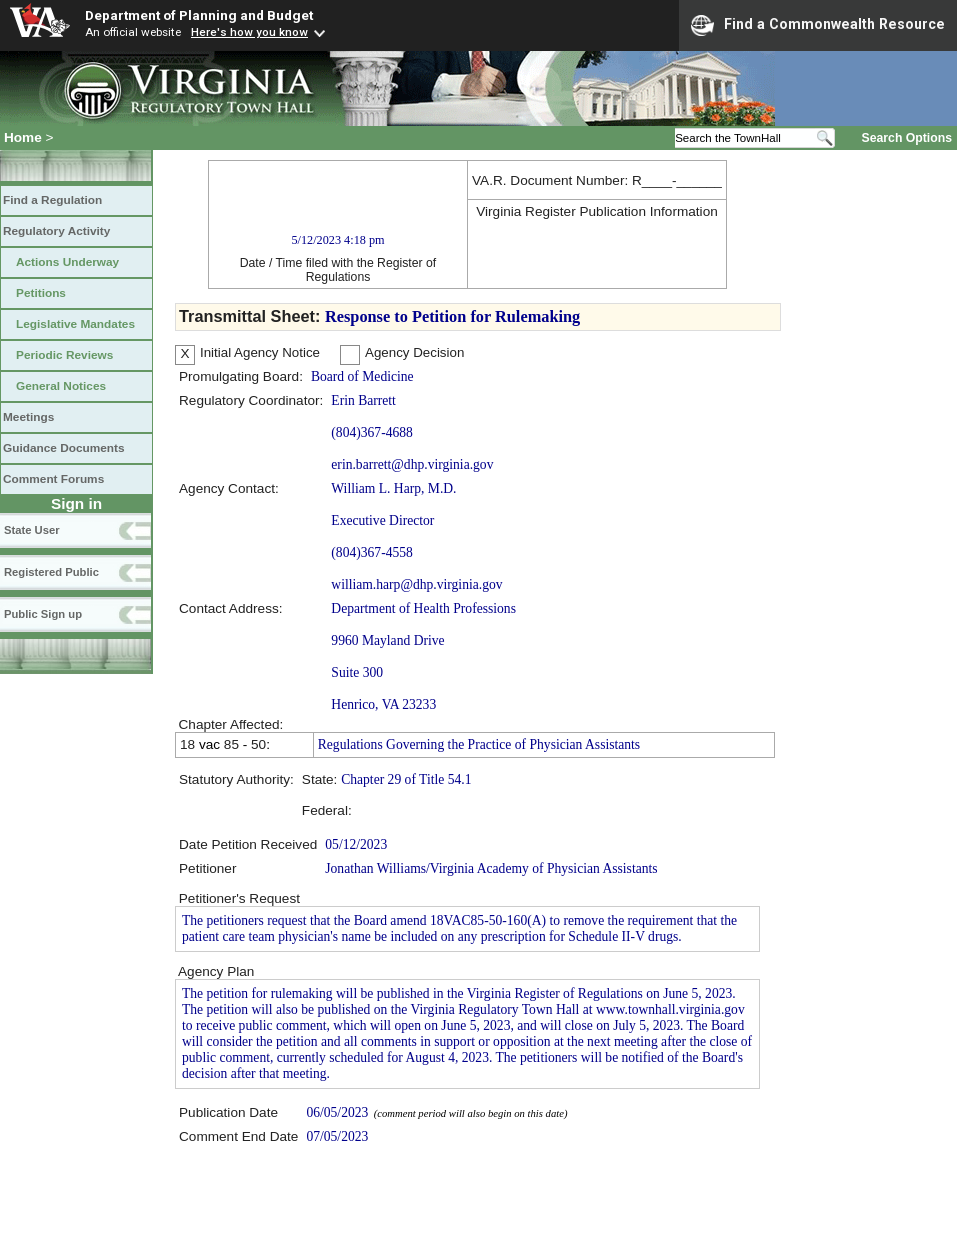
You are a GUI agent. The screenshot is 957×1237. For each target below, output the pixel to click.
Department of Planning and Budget (199, 15)
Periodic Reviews (64, 355)
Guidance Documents (64, 448)
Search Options (907, 138)
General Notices (61, 386)
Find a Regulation (52, 200)
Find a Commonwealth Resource (818, 25)
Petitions (41, 293)
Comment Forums (53, 479)
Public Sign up (43, 614)
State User (32, 530)
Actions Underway (67, 262)
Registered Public (51, 572)
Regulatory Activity (56, 231)
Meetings (28, 417)
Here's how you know (249, 32)
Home (23, 137)
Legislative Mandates (75, 324)
